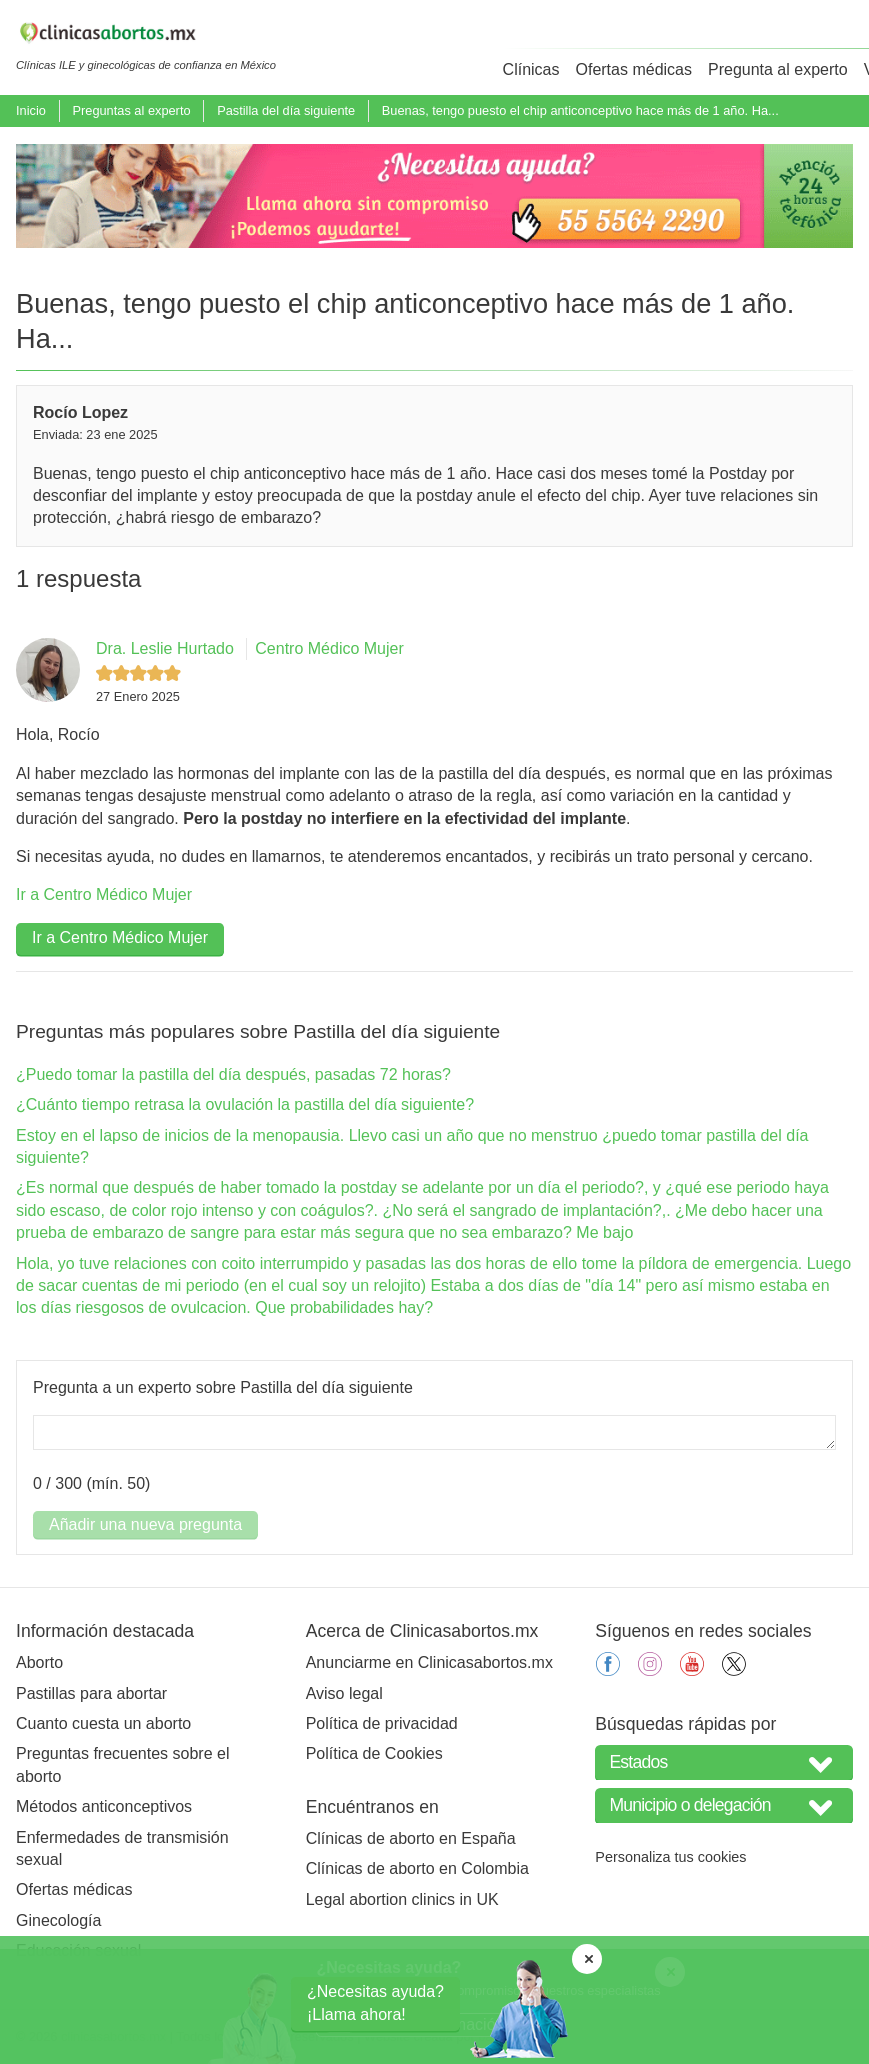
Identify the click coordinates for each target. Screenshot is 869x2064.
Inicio (31, 110)
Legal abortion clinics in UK (402, 1899)
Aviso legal (344, 1693)
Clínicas (531, 69)
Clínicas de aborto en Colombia (417, 1868)
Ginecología (58, 1920)
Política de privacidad (382, 1723)
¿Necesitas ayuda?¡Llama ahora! (375, 2002)
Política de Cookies (374, 1753)
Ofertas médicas (634, 69)
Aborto (39, 1662)
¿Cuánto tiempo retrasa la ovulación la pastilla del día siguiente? (245, 1104)
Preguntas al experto (131, 110)
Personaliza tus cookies (670, 1857)
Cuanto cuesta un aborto (103, 1723)
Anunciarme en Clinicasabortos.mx (429, 1662)
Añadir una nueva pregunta (145, 1524)
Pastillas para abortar (91, 1693)
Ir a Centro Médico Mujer (104, 894)
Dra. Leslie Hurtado (165, 648)
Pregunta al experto (778, 69)
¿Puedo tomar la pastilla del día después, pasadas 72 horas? (233, 1074)
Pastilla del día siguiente (286, 110)
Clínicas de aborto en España (411, 1838)
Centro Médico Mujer (329, 648)
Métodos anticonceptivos (104, 1806)
